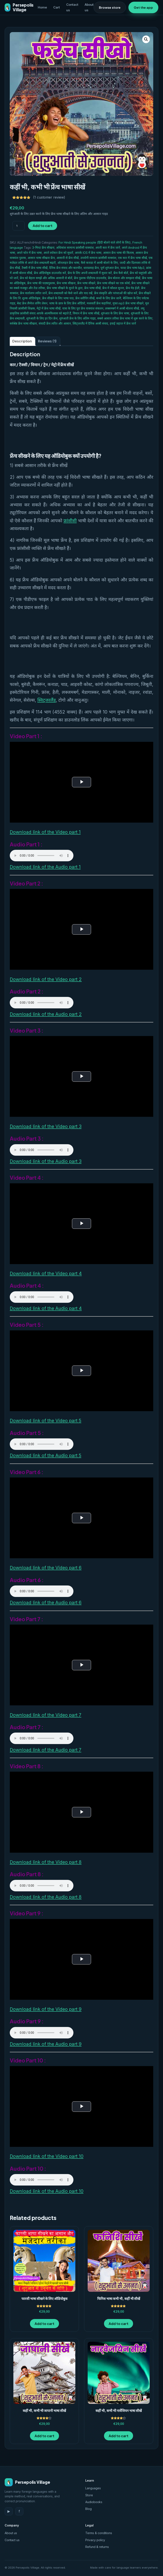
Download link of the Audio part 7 (45, 1750)
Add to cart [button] (44, 2323)
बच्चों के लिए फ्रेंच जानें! (108, 298)
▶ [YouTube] (8, 2511)
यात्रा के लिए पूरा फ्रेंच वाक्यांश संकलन (82, 308)
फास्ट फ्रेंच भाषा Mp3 (133, 268)
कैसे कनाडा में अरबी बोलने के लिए (99, 262)
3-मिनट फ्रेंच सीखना (43, 247)
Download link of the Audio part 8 (46, 1897)
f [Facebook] (19, 2511)
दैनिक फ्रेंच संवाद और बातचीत (65, 268)
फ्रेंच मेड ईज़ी (132, 288)
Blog (88, 2509)
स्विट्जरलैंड (46, 700)
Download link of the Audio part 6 (46, 1602)
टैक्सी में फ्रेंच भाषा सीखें (34, 268)
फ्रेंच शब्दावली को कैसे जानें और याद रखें (71, 293)
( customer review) (49, 197)
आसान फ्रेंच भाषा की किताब (118, 252)
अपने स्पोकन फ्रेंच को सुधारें (58, 252)
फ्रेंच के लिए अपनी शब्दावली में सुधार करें (90, 273)
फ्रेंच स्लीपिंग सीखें (84, 298)
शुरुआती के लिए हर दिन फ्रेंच (42, 318)
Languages (93, 2488)
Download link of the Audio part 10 (46, 2191)
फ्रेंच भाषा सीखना (66, 283)
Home (42, 7)
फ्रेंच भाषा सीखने (86, 283)
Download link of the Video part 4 (46, 1273)
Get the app (143, 7)
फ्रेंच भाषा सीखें (92, 288)
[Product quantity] (18, 225)
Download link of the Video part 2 (46, 979)
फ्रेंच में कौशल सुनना (113, 288)
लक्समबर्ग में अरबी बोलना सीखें (122, 308)
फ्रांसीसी (70, 520)
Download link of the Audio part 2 (46, 1014)
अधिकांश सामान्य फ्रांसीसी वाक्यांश (75, 247)
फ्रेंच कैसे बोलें (121, 273)
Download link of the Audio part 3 (46, 1161)
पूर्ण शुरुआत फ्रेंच (110, 268)
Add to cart (42, 225)
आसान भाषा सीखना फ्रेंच (41, 258)
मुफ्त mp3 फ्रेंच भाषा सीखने (128, 303)
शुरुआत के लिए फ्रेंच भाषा (115, 313)
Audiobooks (93, 2502)
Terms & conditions (98, 2533)
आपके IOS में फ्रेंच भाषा (88, 252)
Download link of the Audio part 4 (46, 1308)
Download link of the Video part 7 (45, 1715)
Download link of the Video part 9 (46, 2009)
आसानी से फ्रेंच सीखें (67, 258)
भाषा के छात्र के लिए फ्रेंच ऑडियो (67, 303)
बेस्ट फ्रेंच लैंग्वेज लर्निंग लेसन (32, 303)
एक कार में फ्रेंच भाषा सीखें (132, 258)
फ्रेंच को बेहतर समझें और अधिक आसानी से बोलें (46, 278)
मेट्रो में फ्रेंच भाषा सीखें (48, 308)
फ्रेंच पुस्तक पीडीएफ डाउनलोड (90, 278)
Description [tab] (22, 341)
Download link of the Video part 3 (46, 1126)
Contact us (12, 2540)
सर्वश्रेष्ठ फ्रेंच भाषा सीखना (23, 323)
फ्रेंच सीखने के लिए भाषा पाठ (58, 298)
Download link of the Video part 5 (45, 1420)
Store (89, 2495)
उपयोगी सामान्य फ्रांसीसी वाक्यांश (98, 258)
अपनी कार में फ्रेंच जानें (107, 247)
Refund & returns (97, 2547)
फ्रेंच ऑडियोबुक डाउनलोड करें (50, 273)
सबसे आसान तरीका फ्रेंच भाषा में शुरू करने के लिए (124, 318)
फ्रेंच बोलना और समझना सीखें (124, 278)
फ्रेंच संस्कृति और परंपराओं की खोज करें (115, 293)
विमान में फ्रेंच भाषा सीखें (86, 313)
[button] (146, 39)
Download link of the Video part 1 (45, 832)
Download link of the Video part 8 (46, 1862)
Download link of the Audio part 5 (45, 1455)
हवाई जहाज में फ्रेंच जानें (123, 323)
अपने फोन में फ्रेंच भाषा (29, 252)
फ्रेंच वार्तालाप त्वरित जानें (33, 293)
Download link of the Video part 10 (46, 2156)
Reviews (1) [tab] (47, 341)
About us (11, 2533)
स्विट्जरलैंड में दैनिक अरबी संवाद (90, 323)
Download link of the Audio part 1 (45, 867)
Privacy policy (95, 2540)
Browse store (110, 7)
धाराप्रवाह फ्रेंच (91, 268)
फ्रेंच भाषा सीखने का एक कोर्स (113, 283)
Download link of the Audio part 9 (46, 2044)
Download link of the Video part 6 (46, 1567)
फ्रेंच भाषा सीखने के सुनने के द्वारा (65, 288)
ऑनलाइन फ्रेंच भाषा (68, 262)
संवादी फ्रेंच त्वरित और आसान (55, 323)
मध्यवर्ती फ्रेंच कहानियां (99, 303)
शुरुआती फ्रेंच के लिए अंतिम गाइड (77, 318)
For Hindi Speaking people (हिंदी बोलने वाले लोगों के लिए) (95, 242)
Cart (56, 7)
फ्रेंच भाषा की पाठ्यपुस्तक (41, 283)
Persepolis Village (19, 7)
